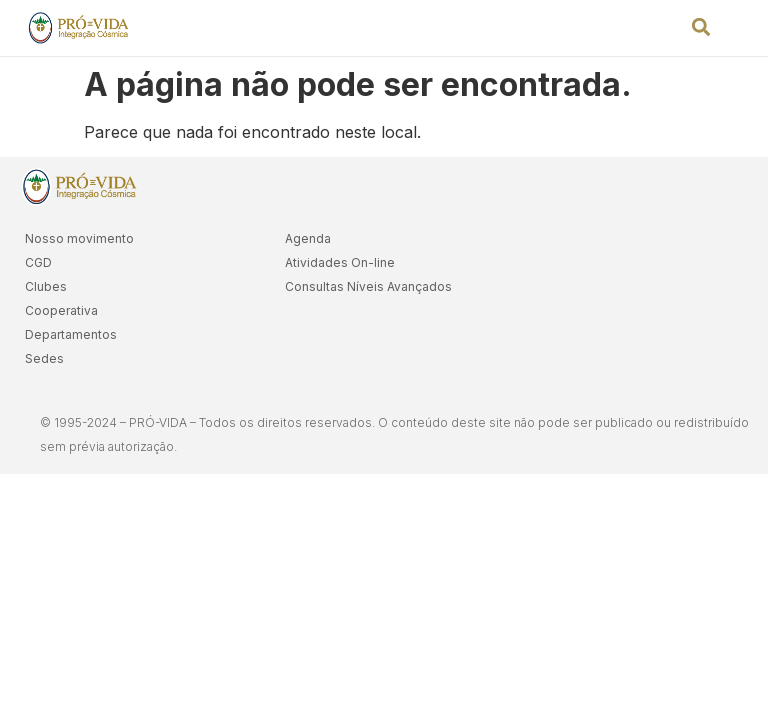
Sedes (44, 358)
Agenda (308, 238)
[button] (701, 26)
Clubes (46, 286)
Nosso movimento (79, 238)
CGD (38, 262)
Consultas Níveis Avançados (368, 286)
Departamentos (71, 334)
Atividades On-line (340, 262)
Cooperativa (61, 310)
